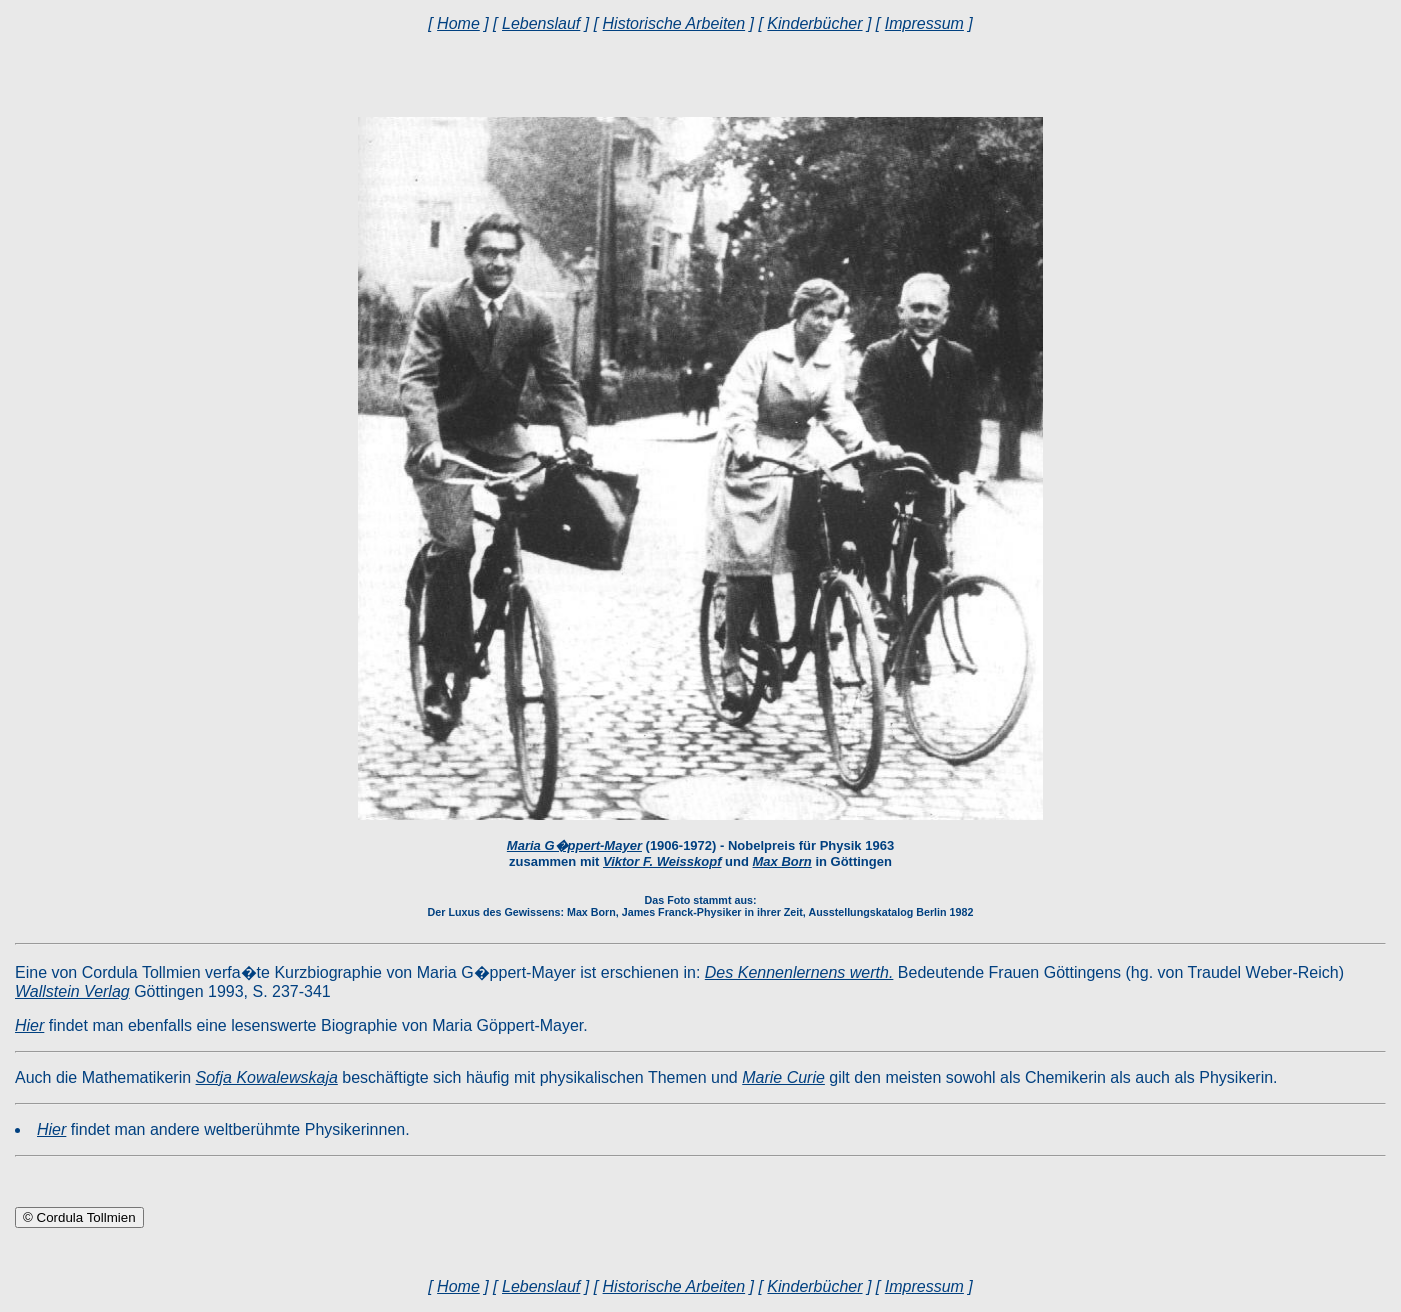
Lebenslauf (541, 23)
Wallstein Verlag (72, 991)
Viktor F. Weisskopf (662, 861)
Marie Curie (783, 1077)
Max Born (782, 861)
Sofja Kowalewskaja (267, 1077)
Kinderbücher (814, 23)
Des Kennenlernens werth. (799, 972)
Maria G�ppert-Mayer (574, 845)
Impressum (924, 23)
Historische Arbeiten (674, 23)
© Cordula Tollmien (79, 1217)
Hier (29, 1025)
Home (458, 23)
